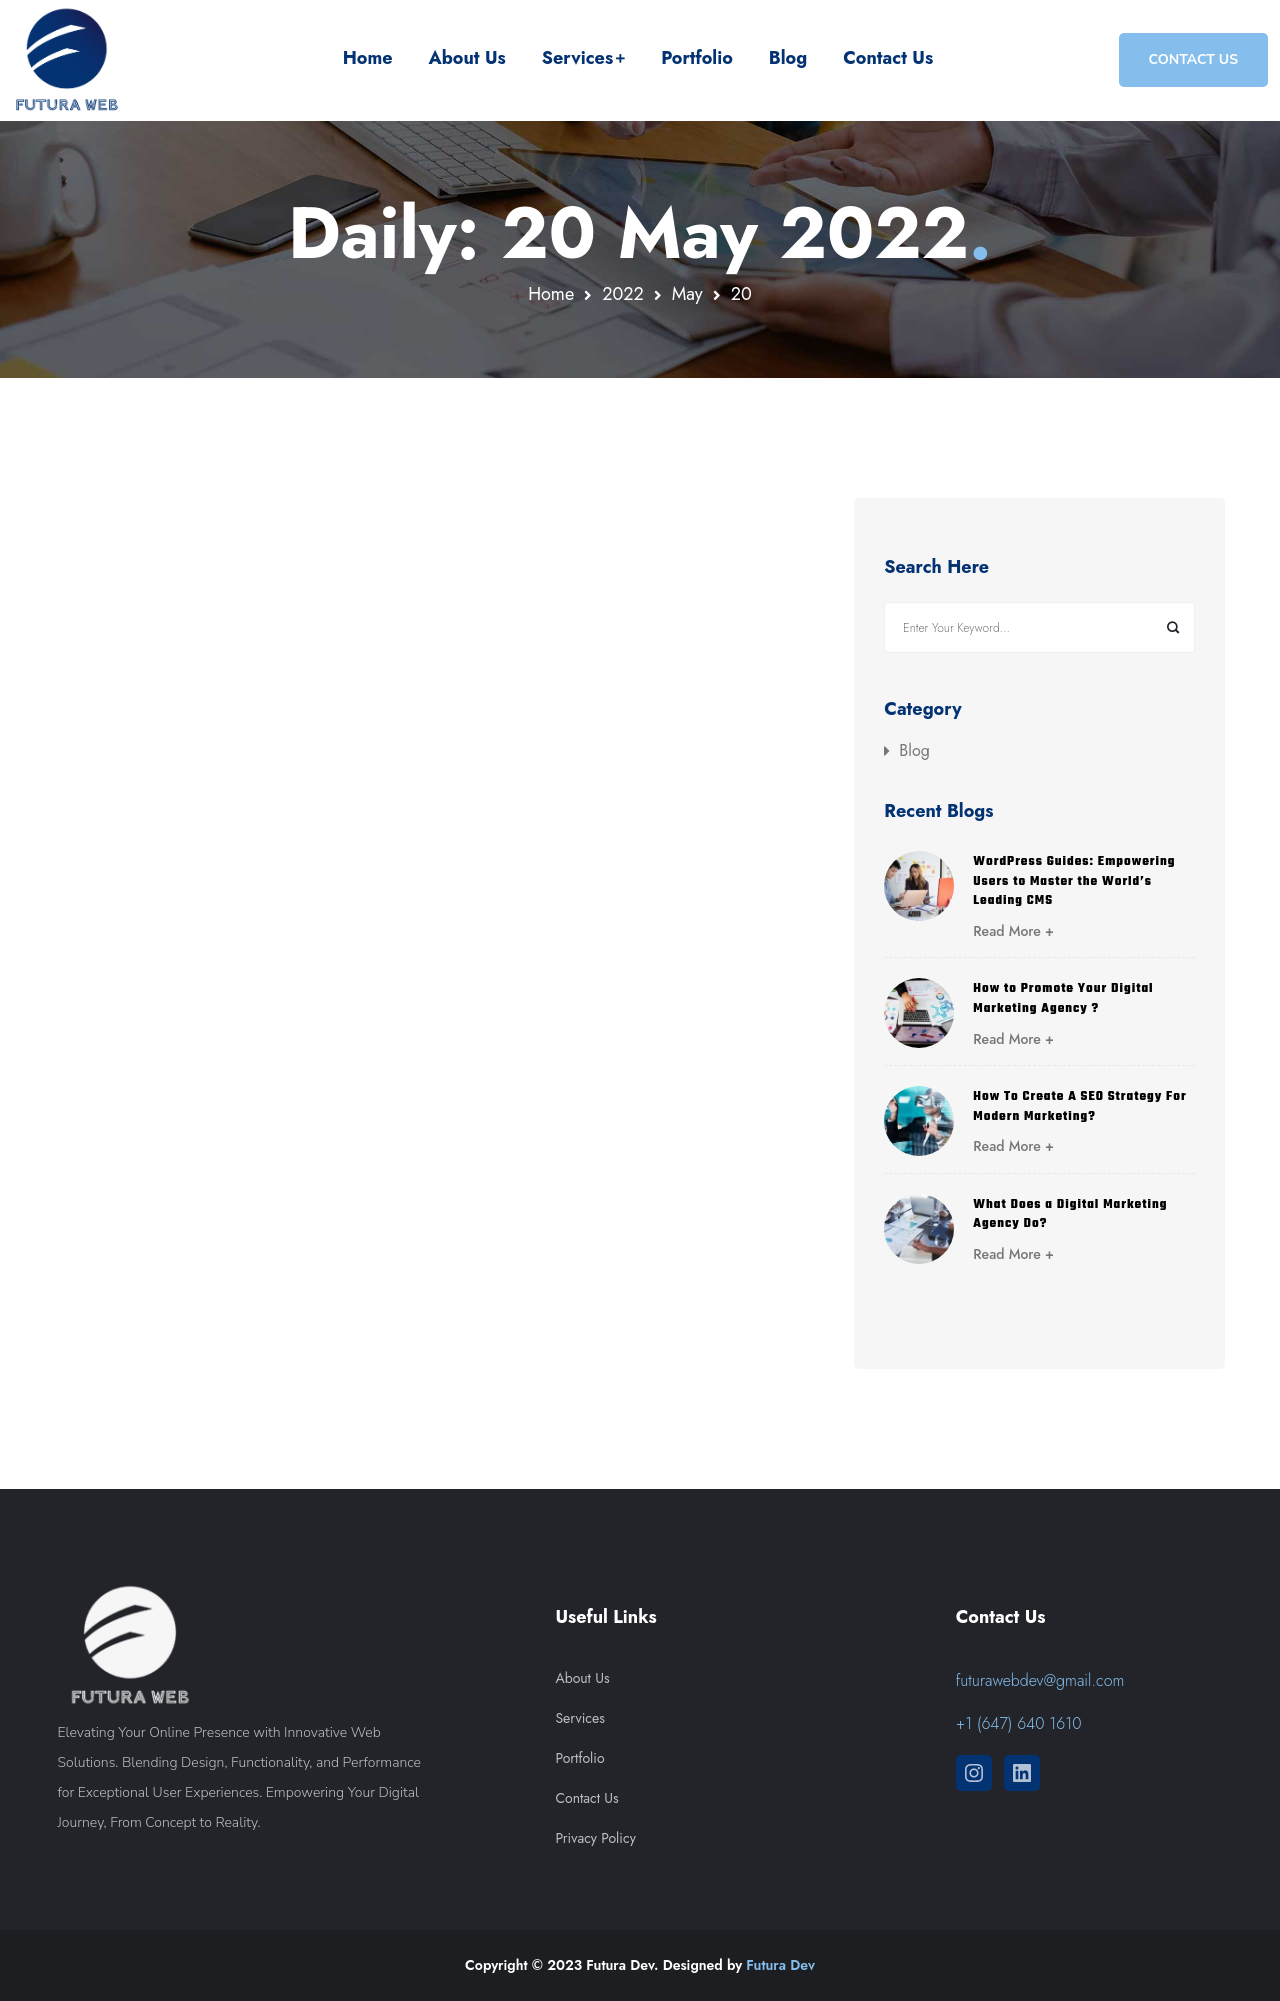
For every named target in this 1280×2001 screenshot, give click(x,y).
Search (1172, 627)
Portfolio (697, 58)
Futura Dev (780, 1965)
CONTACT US (1193, 59)
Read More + (1013, 931)
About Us (466, 58)
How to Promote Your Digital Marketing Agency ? (1063, 999)
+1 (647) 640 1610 (1019, 1723)
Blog (788, 58)
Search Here (936, 568)
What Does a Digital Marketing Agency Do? (1070, 1215)
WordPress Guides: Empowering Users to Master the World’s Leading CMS (1074, 882)
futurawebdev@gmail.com (1040, 1680)
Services (577, 58)
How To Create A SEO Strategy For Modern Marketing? (1079, 1107)
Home (368, 58)
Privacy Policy (595, 1838)
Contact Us (888, 58)
